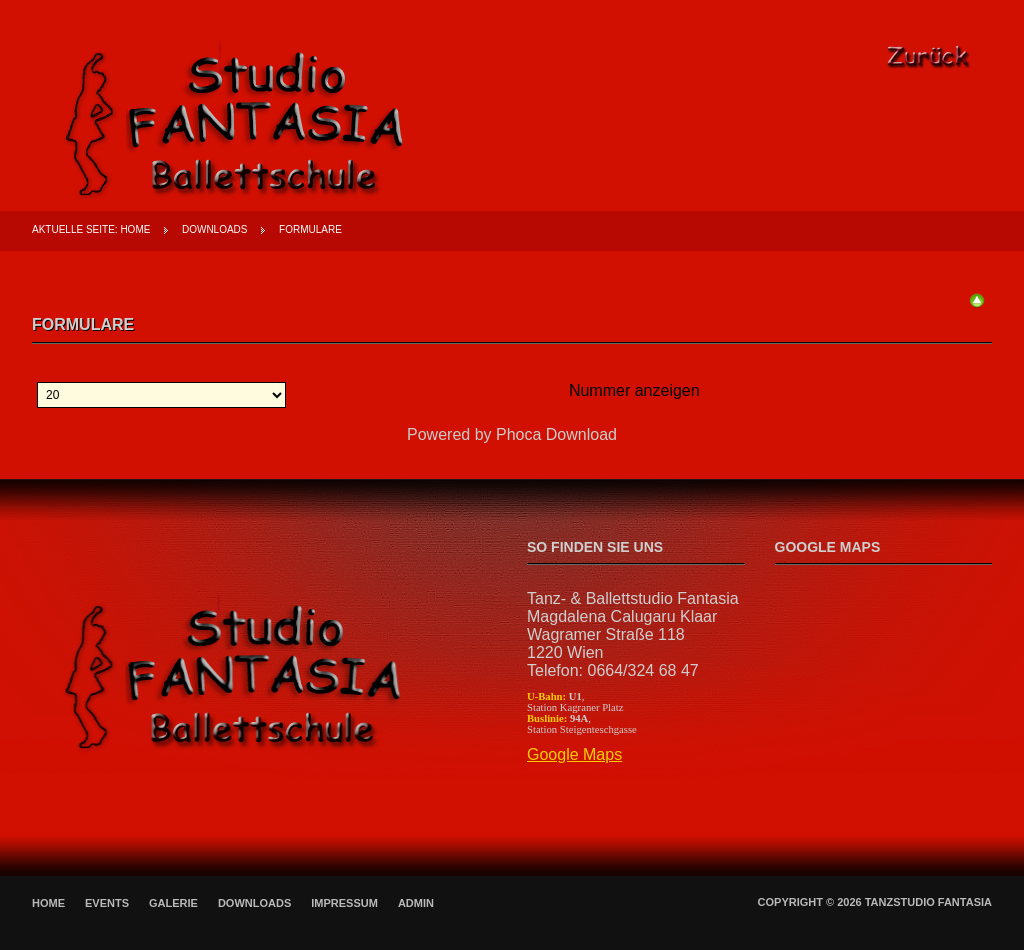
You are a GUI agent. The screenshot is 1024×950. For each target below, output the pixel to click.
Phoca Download (556, 434)
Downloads (215, 229)
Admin (416, 903)
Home (135, 229)
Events (107, 903)
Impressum (344, 903)
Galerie (173, 903)
